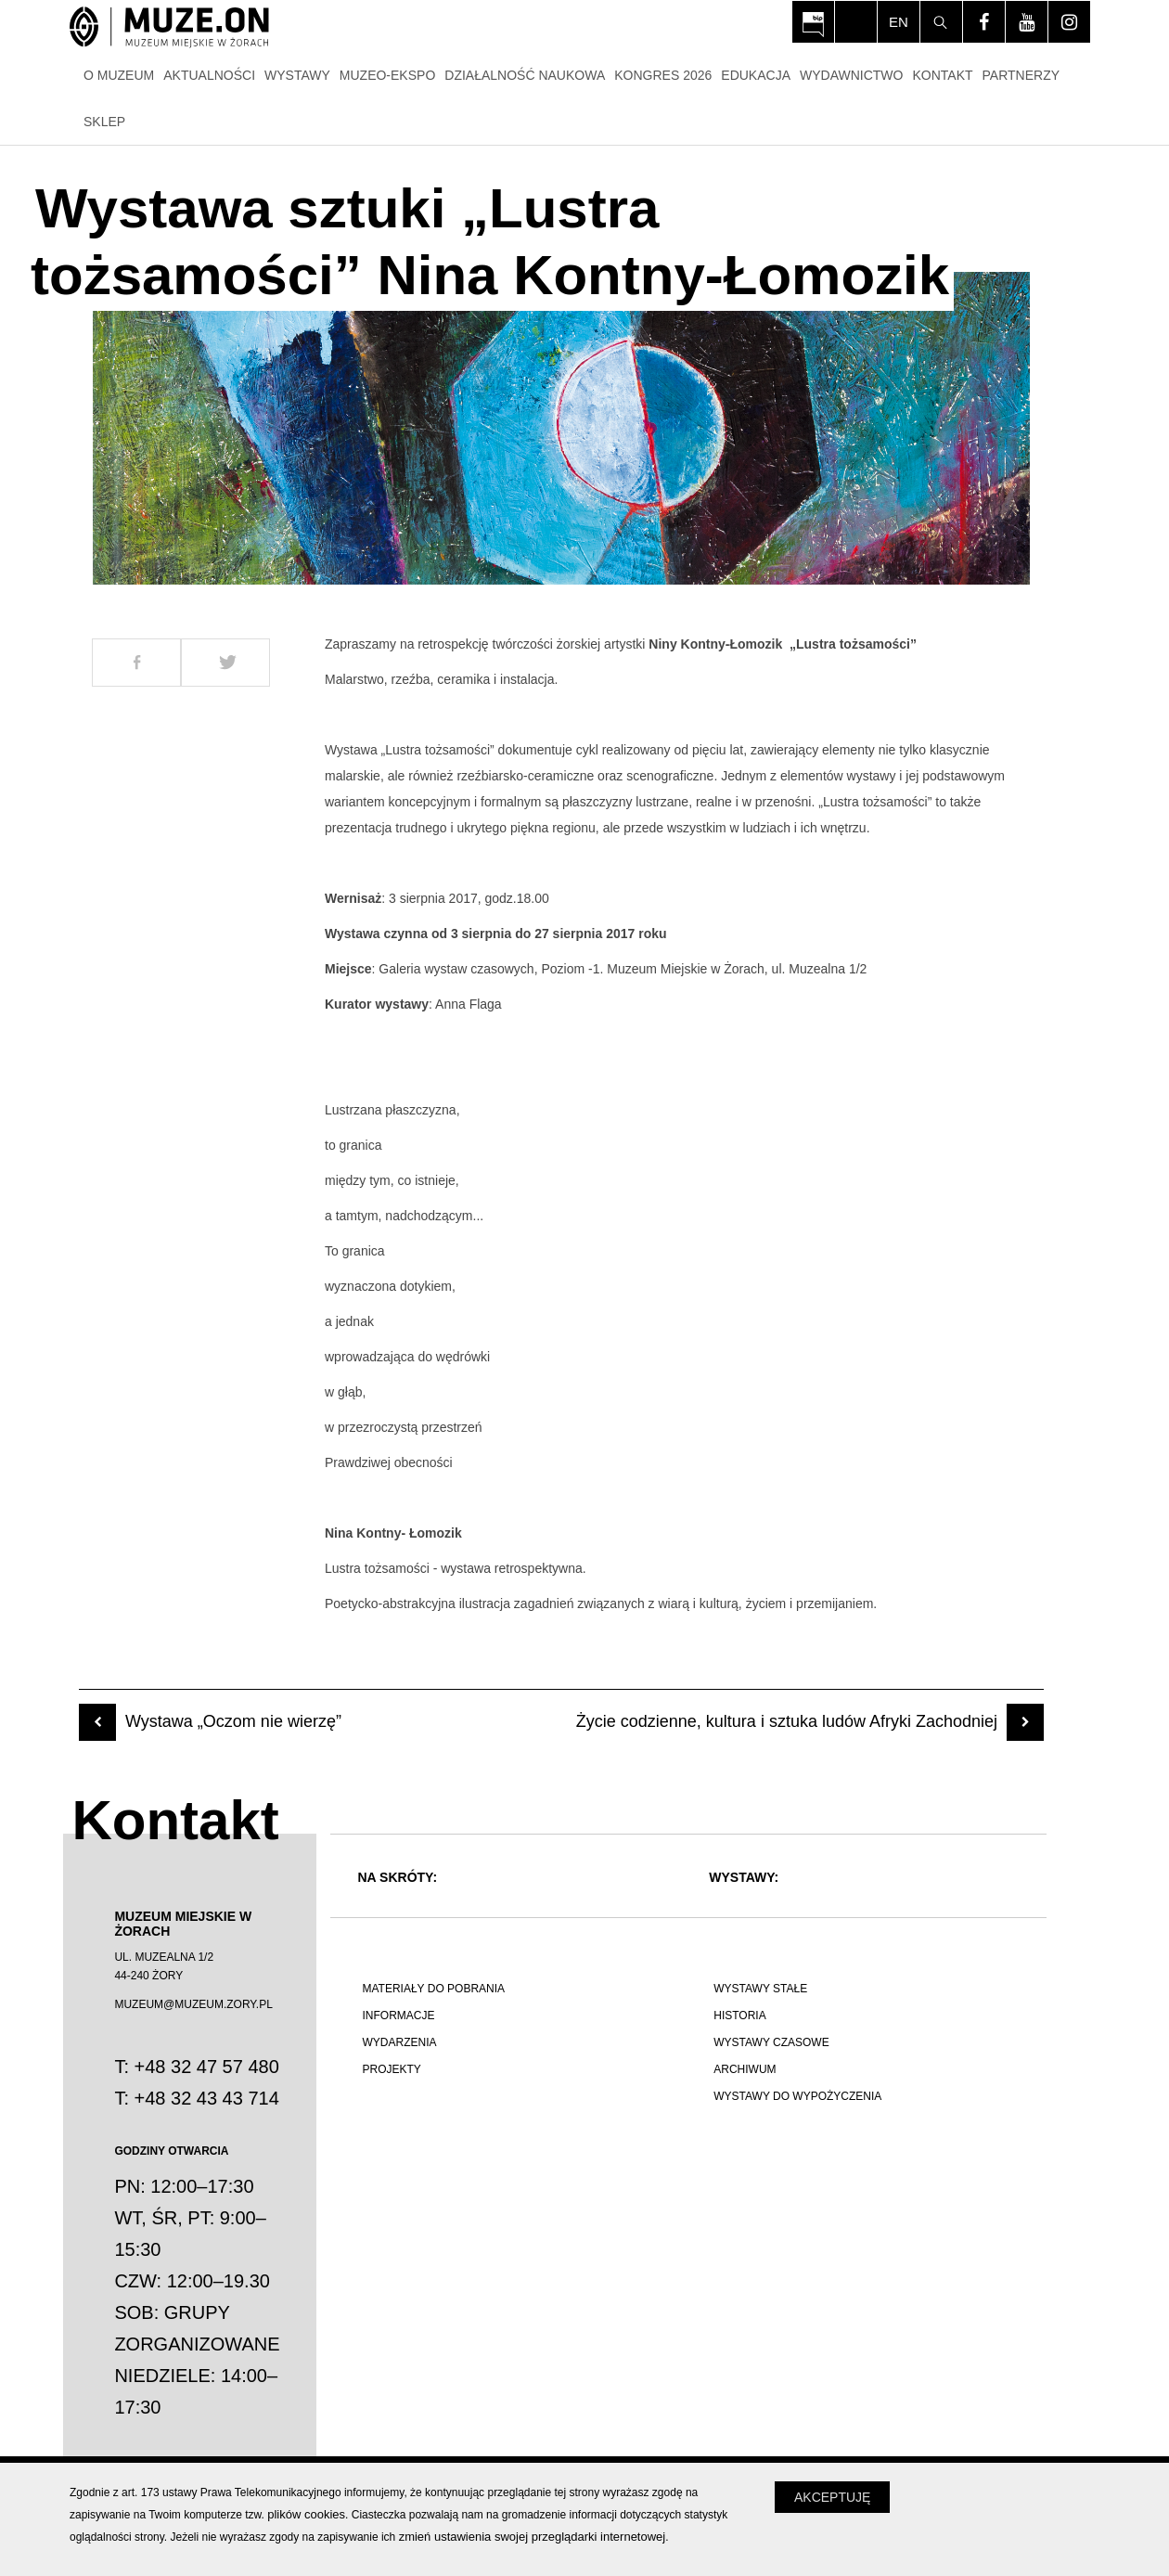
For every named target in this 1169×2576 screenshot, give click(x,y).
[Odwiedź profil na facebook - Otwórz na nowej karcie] (984, 22)
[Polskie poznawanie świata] (513, 2180)
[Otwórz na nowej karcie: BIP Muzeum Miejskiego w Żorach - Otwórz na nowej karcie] (813, 22)
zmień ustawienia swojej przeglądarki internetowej (532, 2537)
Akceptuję (832, 2497)
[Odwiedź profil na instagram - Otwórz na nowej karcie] (1069, 22)
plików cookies (306, 2514)
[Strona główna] (169, 28)
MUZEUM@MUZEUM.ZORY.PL (193, 2004)
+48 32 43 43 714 (207, 2098)
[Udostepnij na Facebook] (136, 662)
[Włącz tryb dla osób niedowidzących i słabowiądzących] (856, 22)
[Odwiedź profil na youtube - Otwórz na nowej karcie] (1026, 22)
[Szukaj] (941, 22)
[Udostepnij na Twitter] (225, 662)
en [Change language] (898, 22)
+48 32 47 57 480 (207, 2066)
